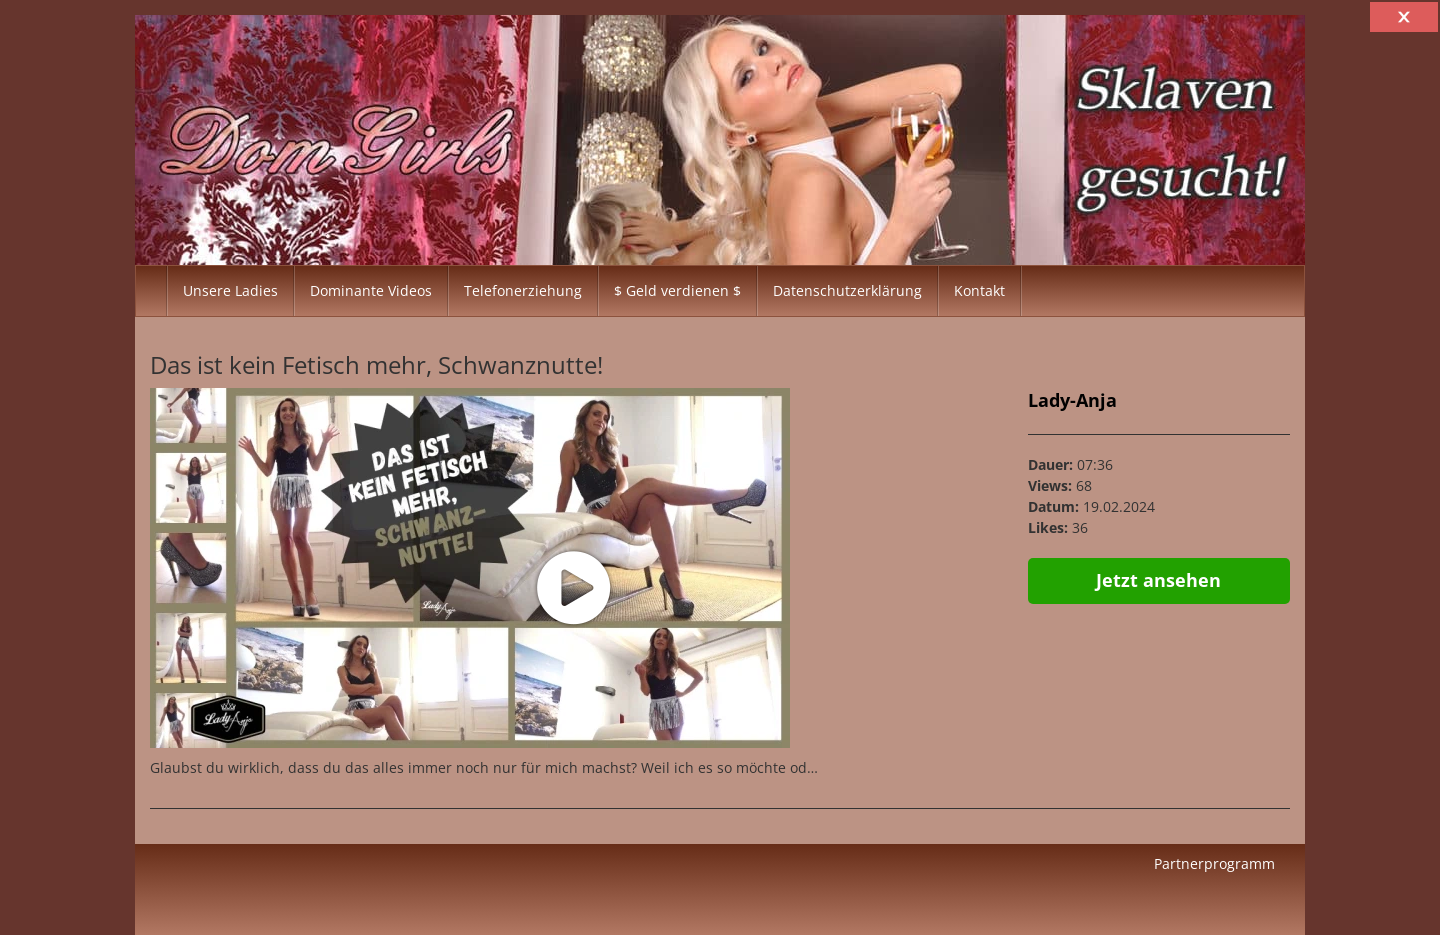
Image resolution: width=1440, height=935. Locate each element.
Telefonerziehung (523, 290)
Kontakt (979, 290)
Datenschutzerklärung (847, 290)
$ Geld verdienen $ (677, 290)
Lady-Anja (1072, 400)
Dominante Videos (371, 290)
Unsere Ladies (230, 290)
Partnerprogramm (1214, 863)
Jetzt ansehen (1158, 580)
